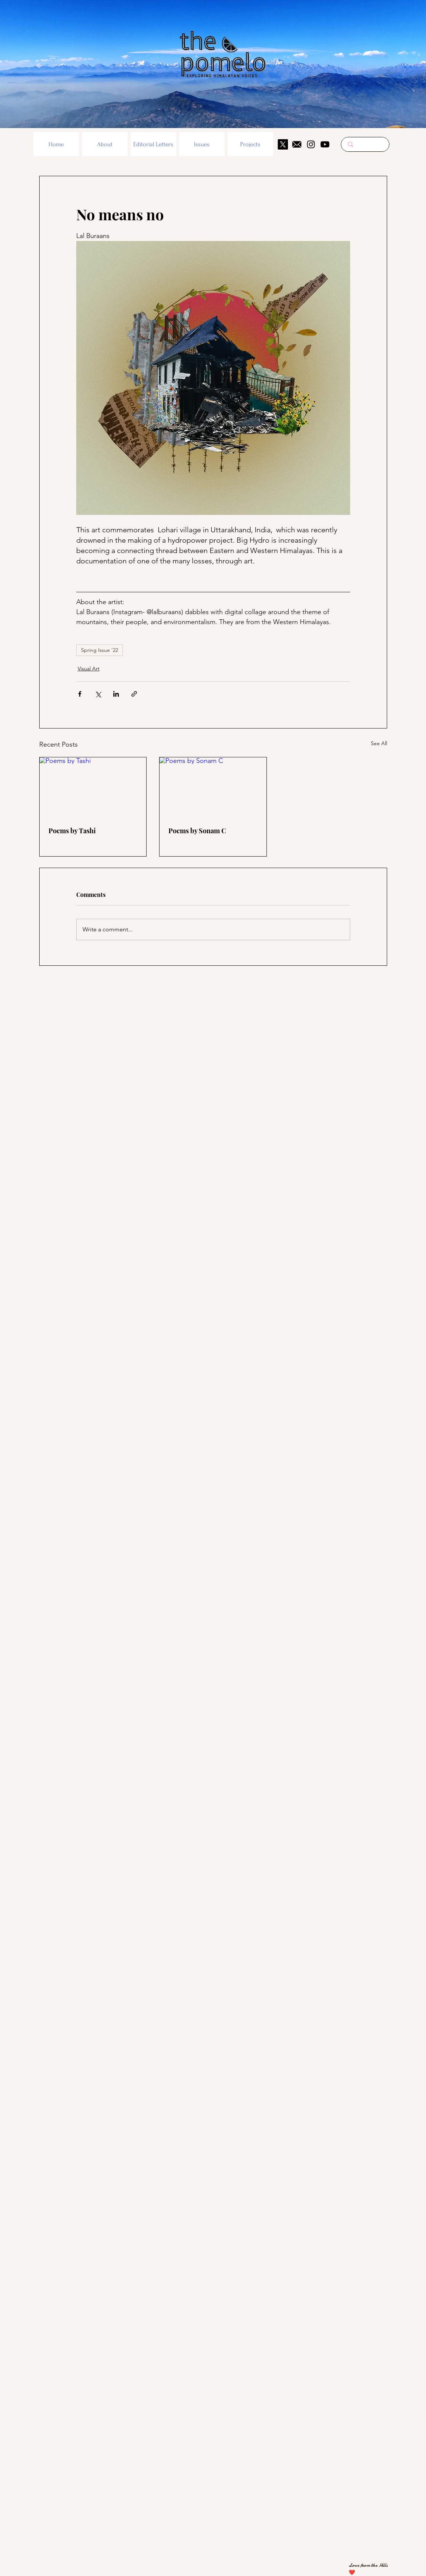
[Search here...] (365, 144)
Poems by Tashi (72, 830)
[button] (105, 144)
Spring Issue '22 (99, 650)
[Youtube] (325, 144)
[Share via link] (134, 693)
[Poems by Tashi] (93, 787)
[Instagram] (311, 144)
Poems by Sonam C (197, 830)
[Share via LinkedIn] (116, 693)
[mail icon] (297, 144)
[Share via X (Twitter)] (97, 693)
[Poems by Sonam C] (213, 787)
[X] (283, 144)
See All (379, 743)
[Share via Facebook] (79, 693)
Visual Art (89, 668)
